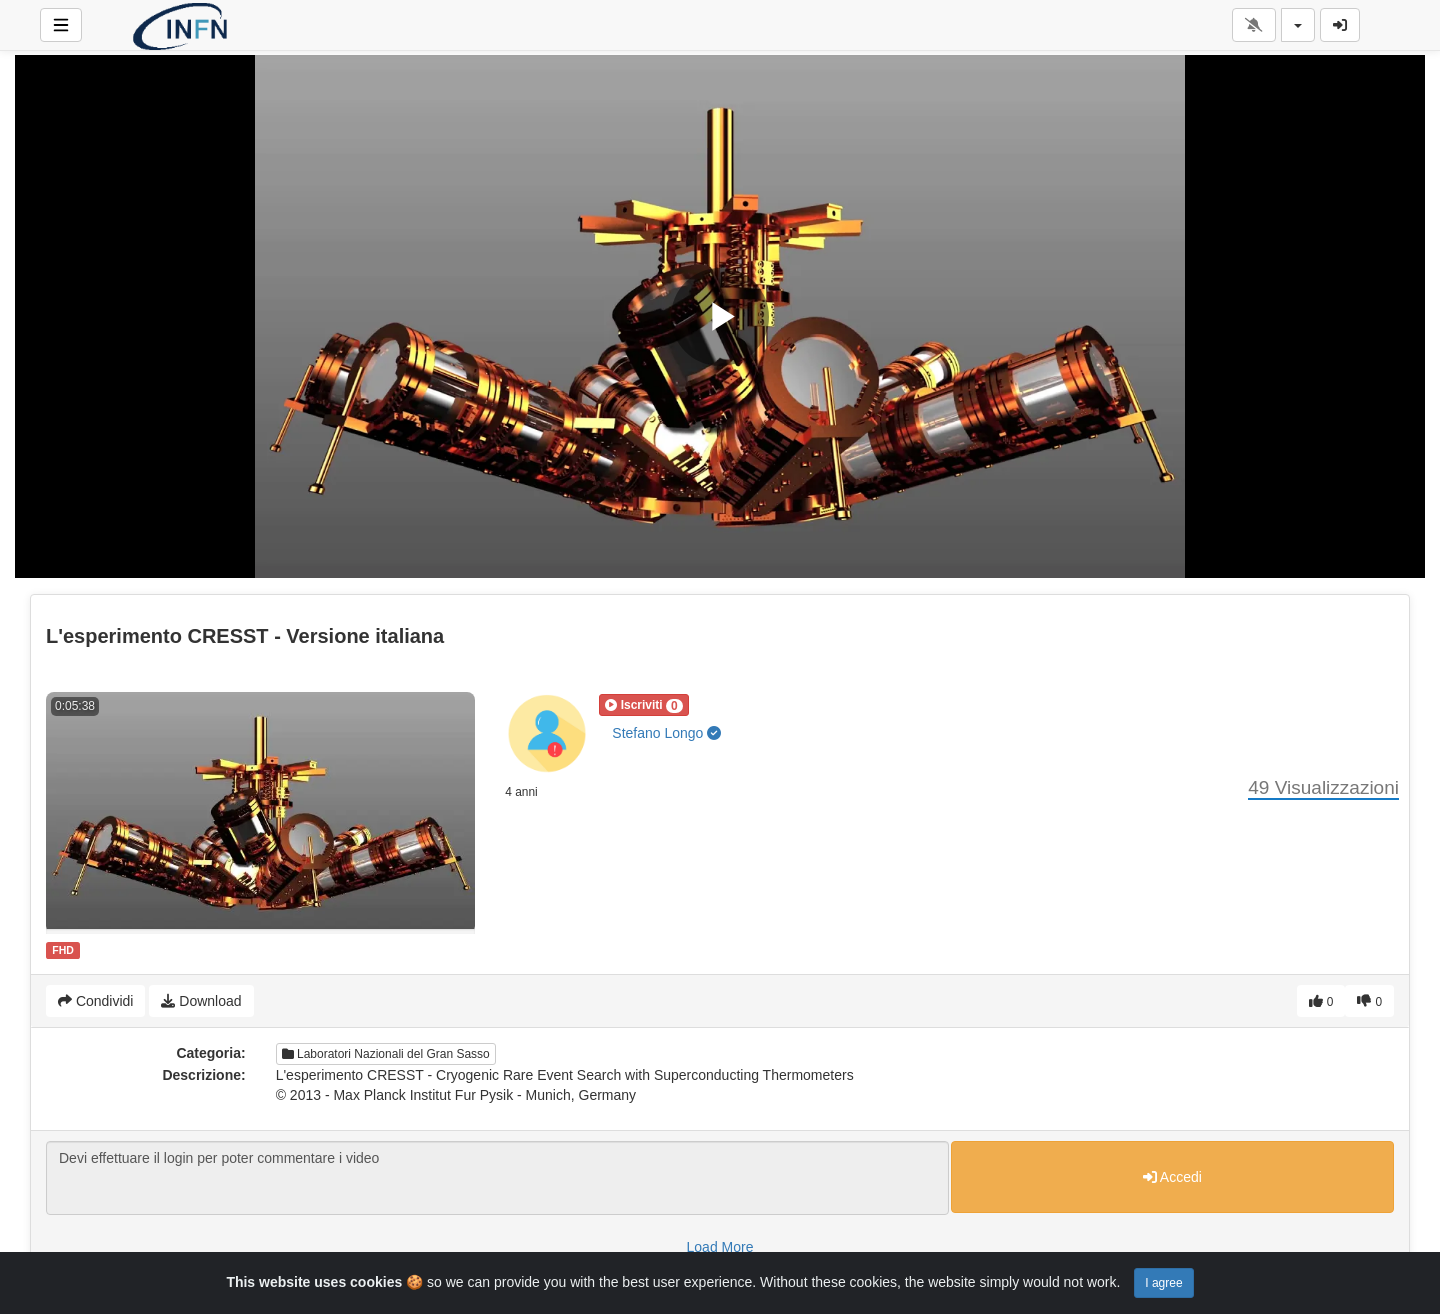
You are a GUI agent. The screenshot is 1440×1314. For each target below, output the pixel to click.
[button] (643, 705)
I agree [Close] (1163, 1283)
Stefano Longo (666, 733)
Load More (720, 1247)
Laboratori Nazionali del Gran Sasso (386, 1054)
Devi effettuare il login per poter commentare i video (497, 1178)
